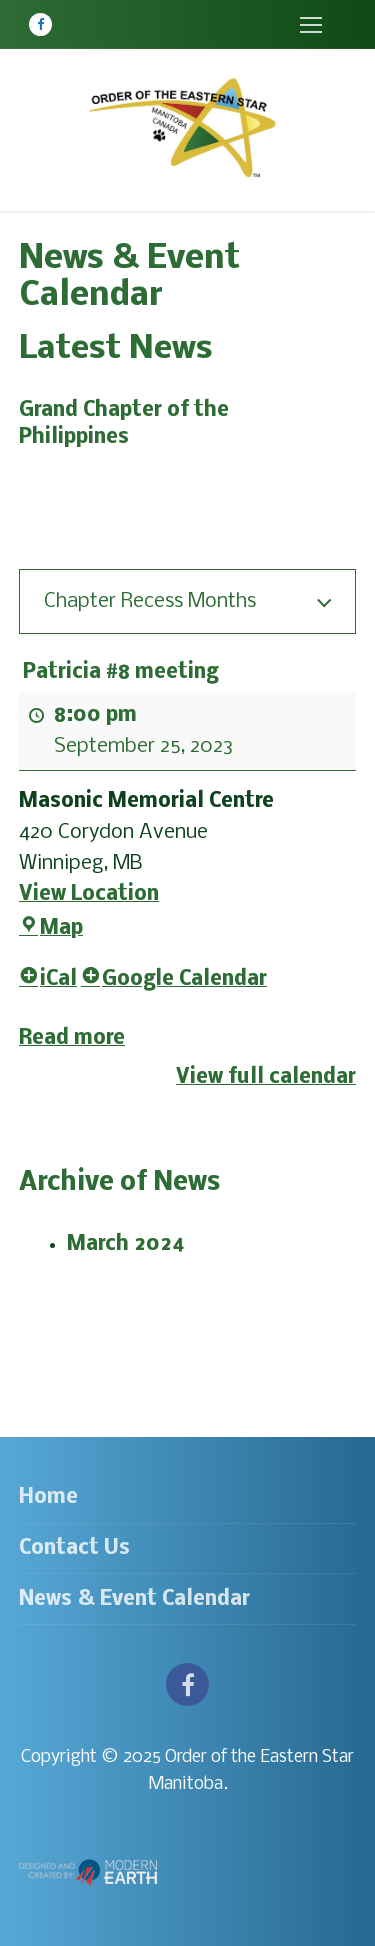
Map (51, 929)
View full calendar (266, 1077)
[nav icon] (310, 24)
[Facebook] (40, 24)
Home (48, 1497)
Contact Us (74, 1548)
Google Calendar (174, 980)
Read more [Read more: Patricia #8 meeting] (72, 1038)
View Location (89, 894)
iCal (48, 980)
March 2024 (126, 1244)
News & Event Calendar (134, 1599)
